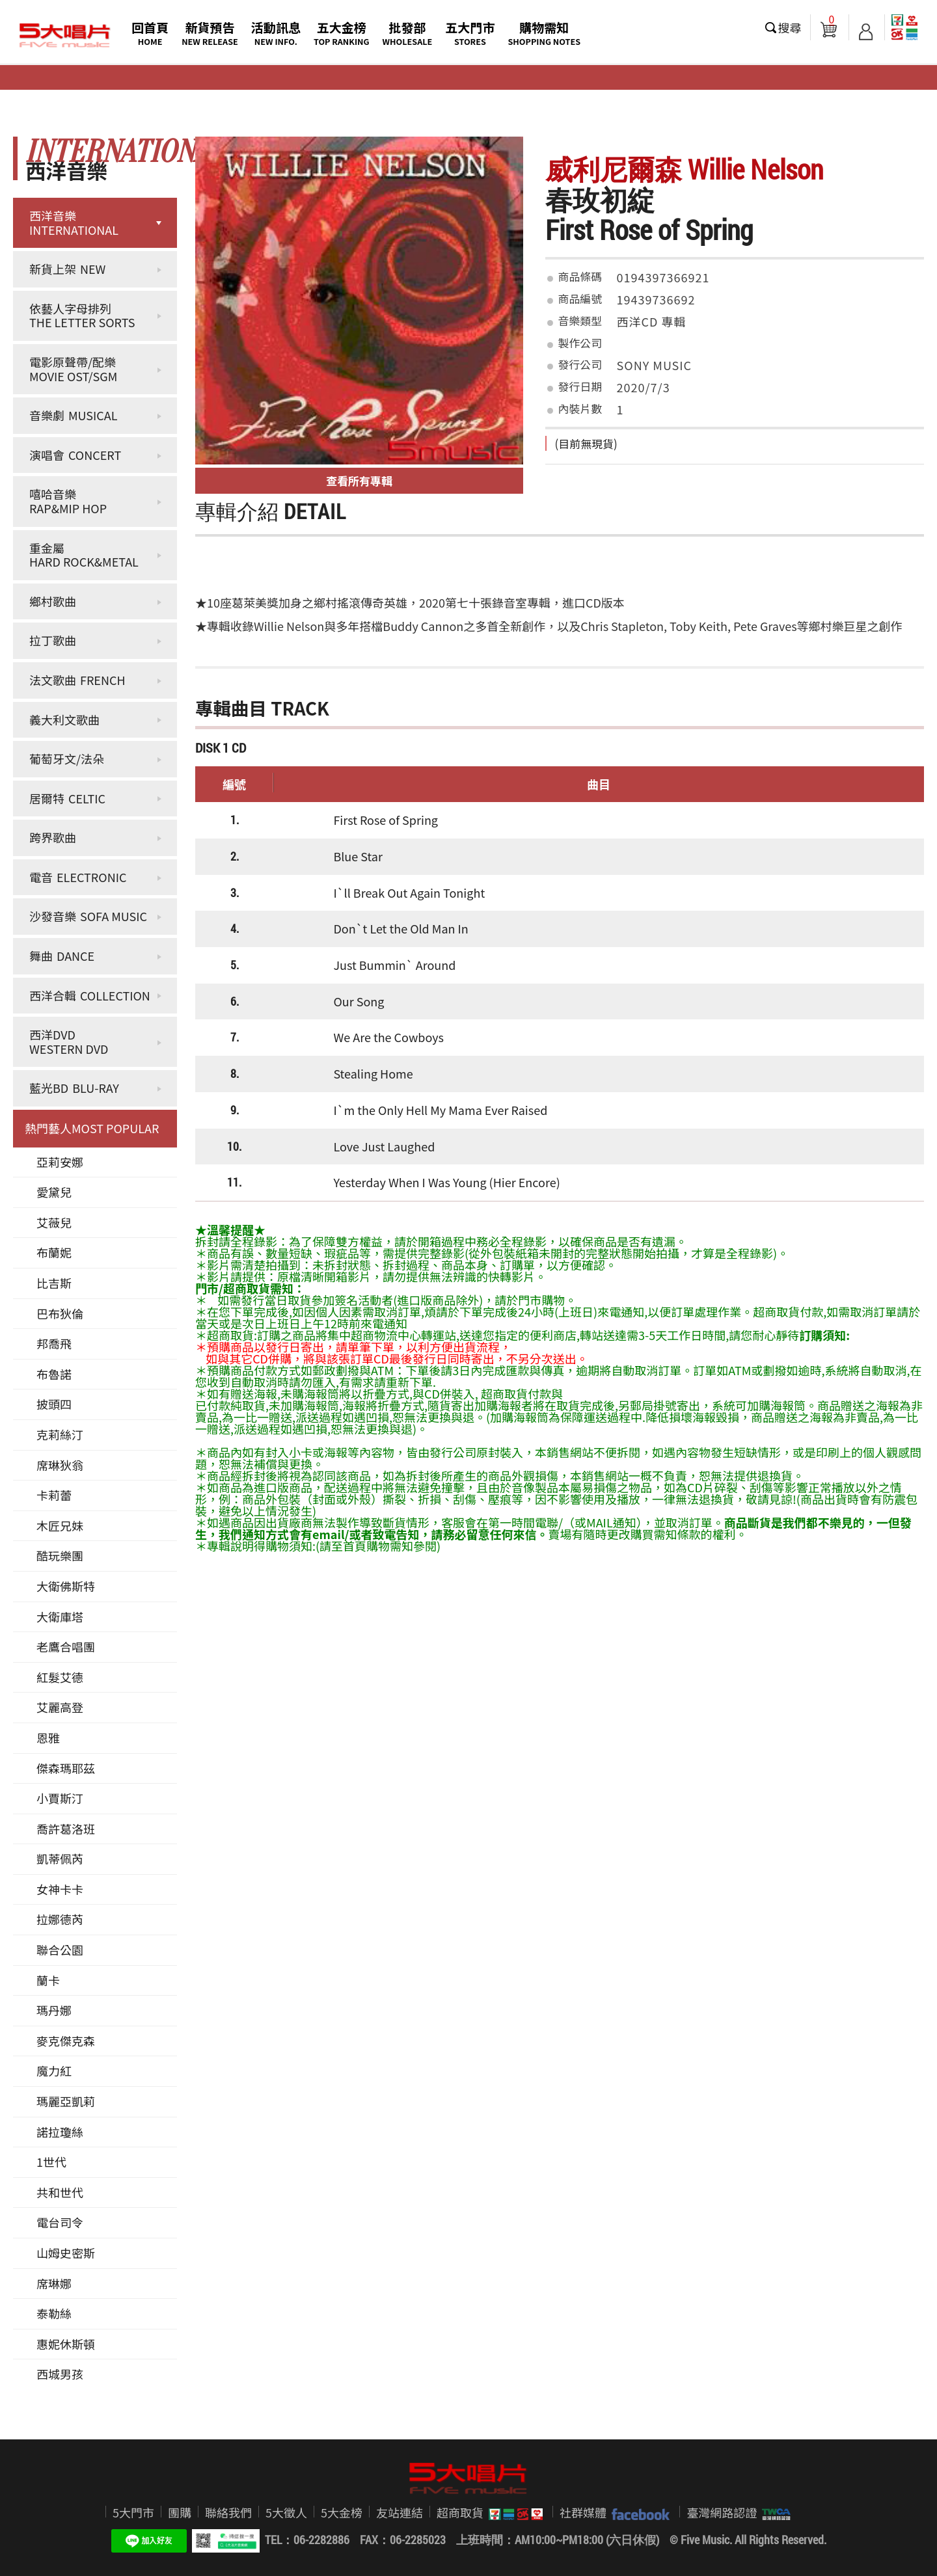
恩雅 (48, 1737)
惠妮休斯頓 (65, 2343)
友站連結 (399, 2512)
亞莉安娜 (59, 1161)
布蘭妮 (54, 1252)
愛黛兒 (54, 1191)
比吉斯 (54, 1282)
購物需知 (544, 32)
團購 (179, 2512)
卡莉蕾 (54, 1494)
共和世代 (59, 2192)
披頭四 (54, 1403)
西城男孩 (59, 2373)
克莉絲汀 (59, 1434)
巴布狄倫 (59, 1313)
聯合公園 (59, 1949)
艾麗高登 (59, 1706)
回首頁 (150, 32)
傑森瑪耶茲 (65, 1768)
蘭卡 (48, 1980)
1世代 (51, 2161)
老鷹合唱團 (65, 1646)
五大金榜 (342, 32)
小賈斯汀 (59, 1798)
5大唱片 (65, 35)
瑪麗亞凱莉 (65, 2101)
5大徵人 (286, 2512)
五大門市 (470, 32)
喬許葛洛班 (65, 1828)
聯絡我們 (228, 2512)
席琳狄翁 (59, 1464)
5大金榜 (341, 2512)
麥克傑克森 (65, 2040)
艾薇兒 (54, 1222)
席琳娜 (54, 2283)
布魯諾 (54, 1373)
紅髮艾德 (59, 1677)
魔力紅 (54, 2070)
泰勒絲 (54, 2313)
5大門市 (133, 2512)
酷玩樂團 (59, 1555)
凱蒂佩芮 (59, 1858)
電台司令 (59, 2222)
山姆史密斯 (65, 2252)
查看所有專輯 (359, 480)
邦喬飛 (54, 1343)
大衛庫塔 (59, 1616)
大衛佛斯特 (65, 1585)
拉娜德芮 (59, 1919)
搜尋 (790, 27)
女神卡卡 (59, 1889)
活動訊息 (276, 32)
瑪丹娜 (54, 2010)
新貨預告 (210, 32)
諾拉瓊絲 (59, 2131)
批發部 (408, 32)
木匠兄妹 (59, 1525)
